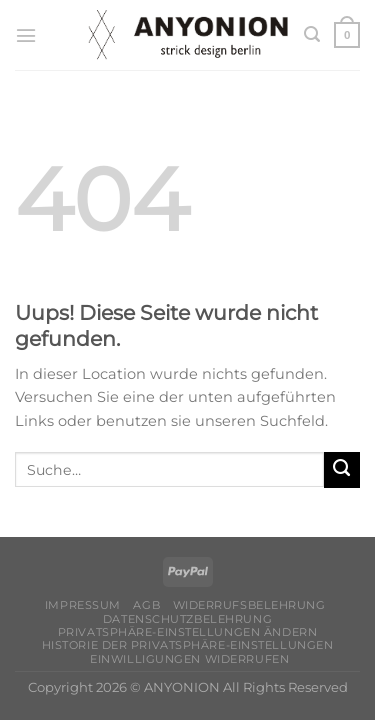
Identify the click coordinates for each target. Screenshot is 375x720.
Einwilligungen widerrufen (189, 659)
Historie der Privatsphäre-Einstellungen (188, 645)
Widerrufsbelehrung (249, 605)
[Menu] (26, 35)
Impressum (83, 605)
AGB (146, 605)
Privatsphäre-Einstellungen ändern (187, 632)
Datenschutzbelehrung (187, 619)
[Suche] (312, 34)
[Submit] (342, 470)
